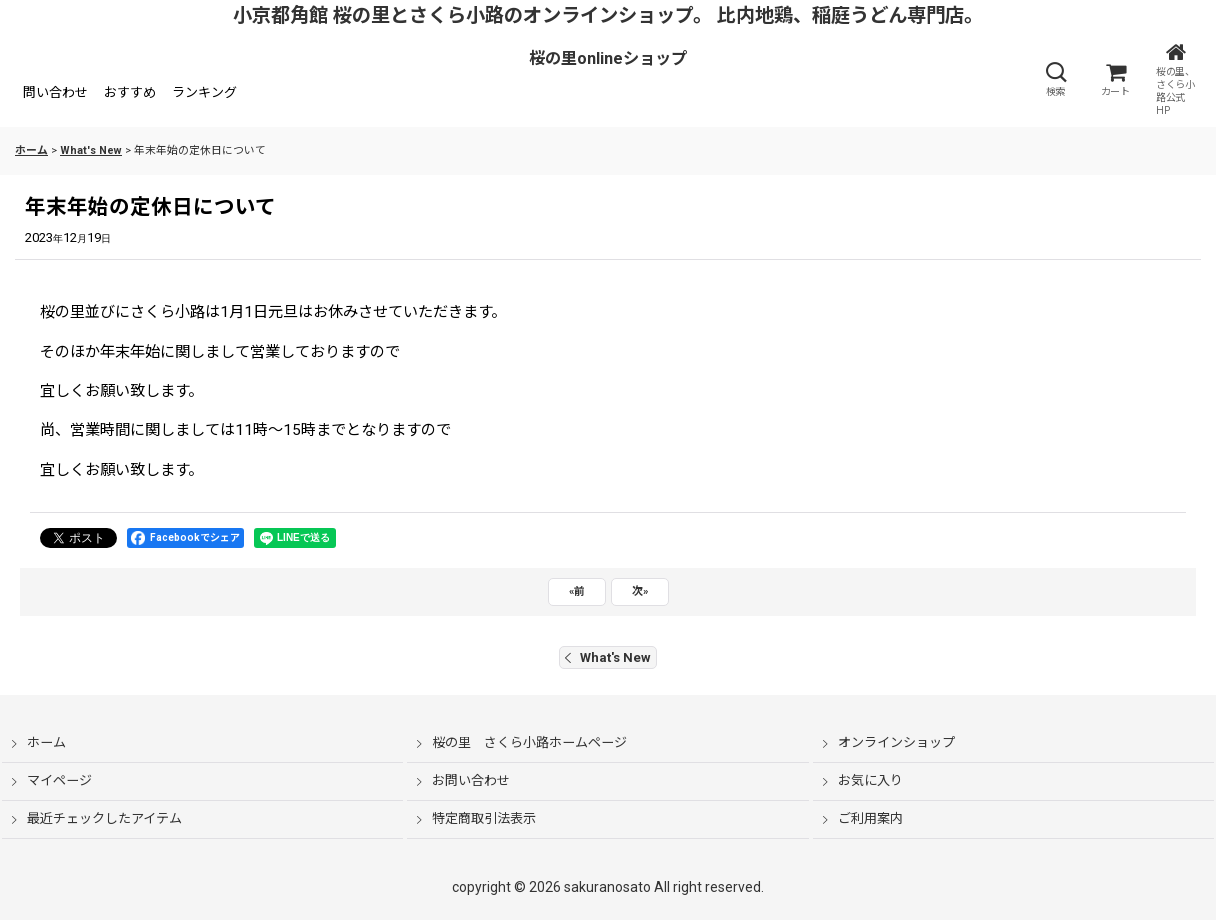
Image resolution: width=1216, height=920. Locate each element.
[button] (1055, 79)
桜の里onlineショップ (608, 58)
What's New (608, 657)
